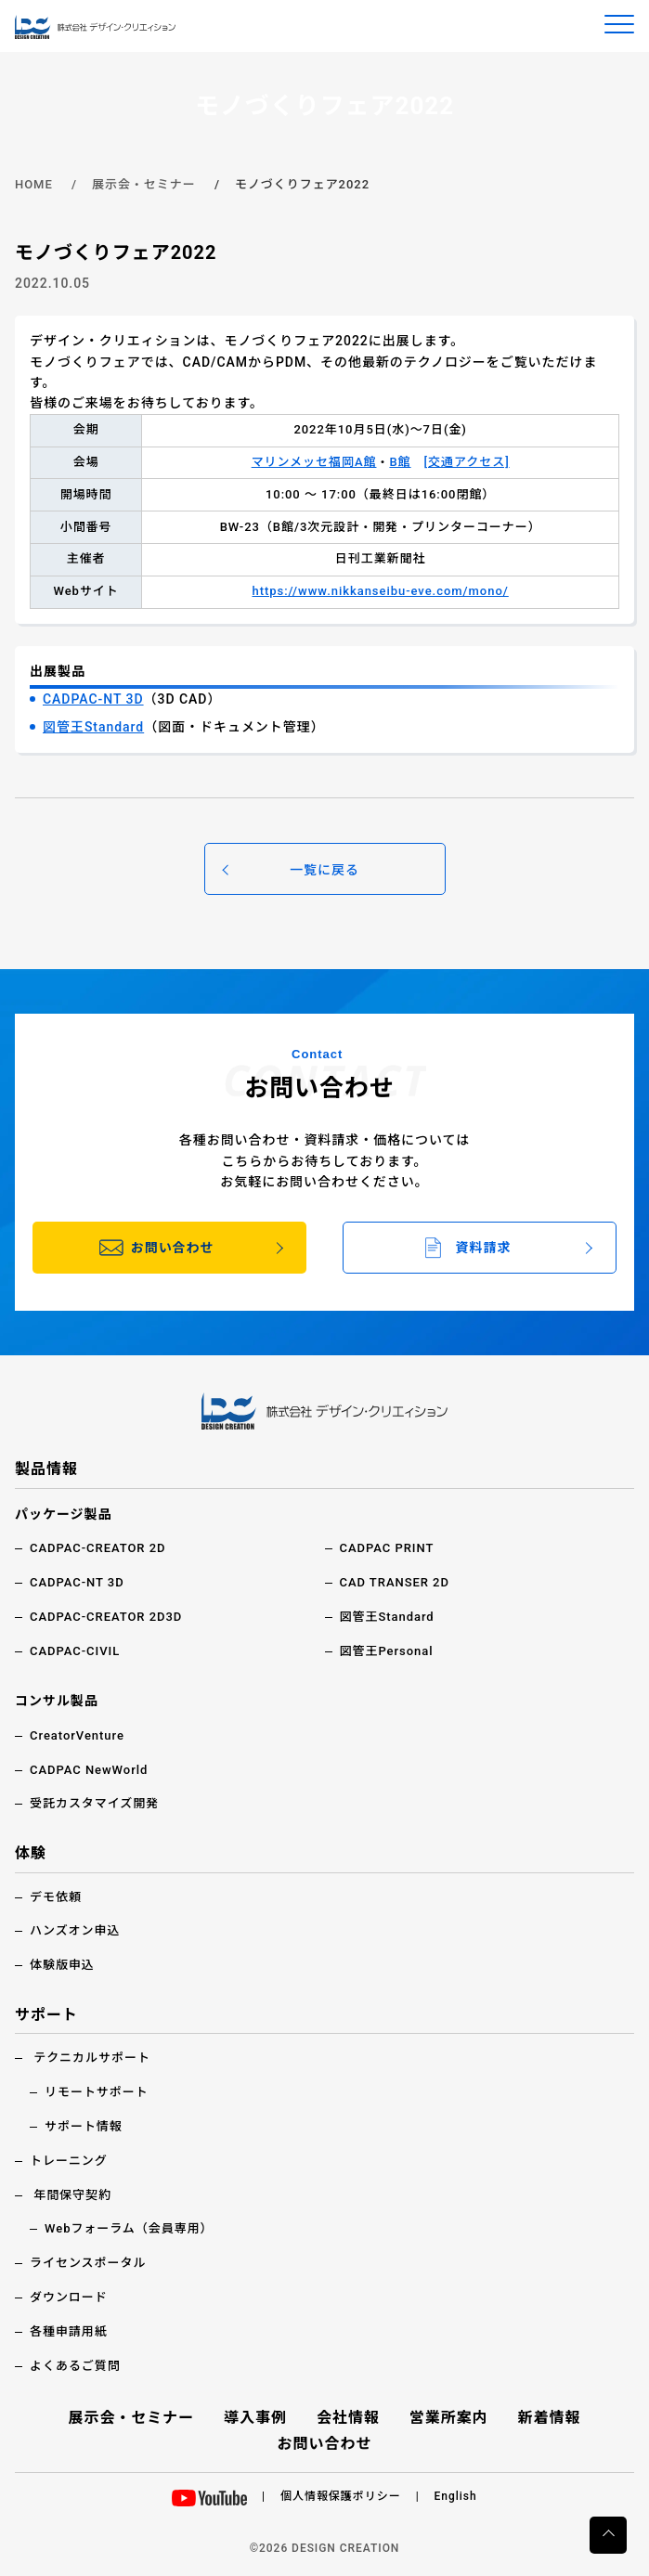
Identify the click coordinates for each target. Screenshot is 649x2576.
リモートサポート (97, 2092)
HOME (34, 184)
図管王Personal (387, 1651)
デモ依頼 (56, 1897)
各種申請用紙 (69, 2331)
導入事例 (255, 2418)
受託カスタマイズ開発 (94, 1803)
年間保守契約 (72, 2195)
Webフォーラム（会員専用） (129, 2228)
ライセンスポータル (88, 2263)
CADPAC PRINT (387, 1548)
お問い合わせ (325, 2444)
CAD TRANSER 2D (394, 1582)
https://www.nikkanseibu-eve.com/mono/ (380, 591)
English (456, 2496)
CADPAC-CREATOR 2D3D (106, 1617)
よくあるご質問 (75, 2366)
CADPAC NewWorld (89, 1770)
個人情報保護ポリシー (340, 2496)
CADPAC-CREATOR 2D (98, 1548)
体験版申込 (62, 1965)
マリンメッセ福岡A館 (314, 462)
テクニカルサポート (91, 2058)
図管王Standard (93, 726)
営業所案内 (448, 2418)
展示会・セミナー (144, 184)
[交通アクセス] (467, 462)
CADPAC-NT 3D (93, 699)
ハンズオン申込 (75, 1930)
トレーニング (69, 2161)
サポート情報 (84, 2126)
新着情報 (549, 2418)
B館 (399, 462)
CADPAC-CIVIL (75, 1651)
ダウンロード (69, 2297)
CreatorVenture (77, 1735)
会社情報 (348, 2418)
